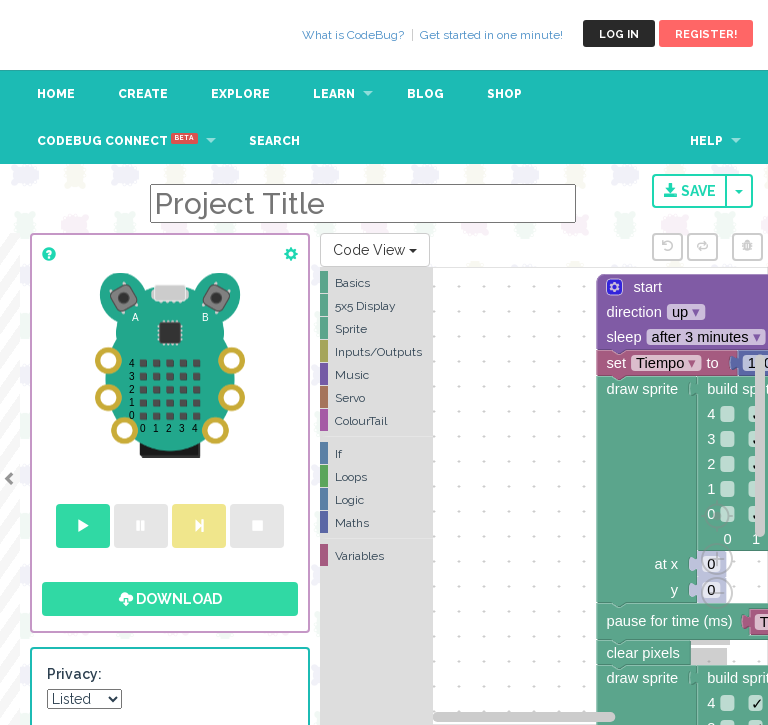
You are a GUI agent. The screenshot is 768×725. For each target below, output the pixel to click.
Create (143, 94)
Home (56, 94)
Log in (619, 34)
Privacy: (74, 674)
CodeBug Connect (117, 140)
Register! (706, 34)
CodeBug (82, 33)
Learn (334, 94)
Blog (425, 94)
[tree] (376, 419)
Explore (240, 94)
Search (274, 141)
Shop (504, 94)
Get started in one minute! (491, 35)
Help (706, 141)
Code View (375, 250)
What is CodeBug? (353, 35)
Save (690, 191)
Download (170, 599)
